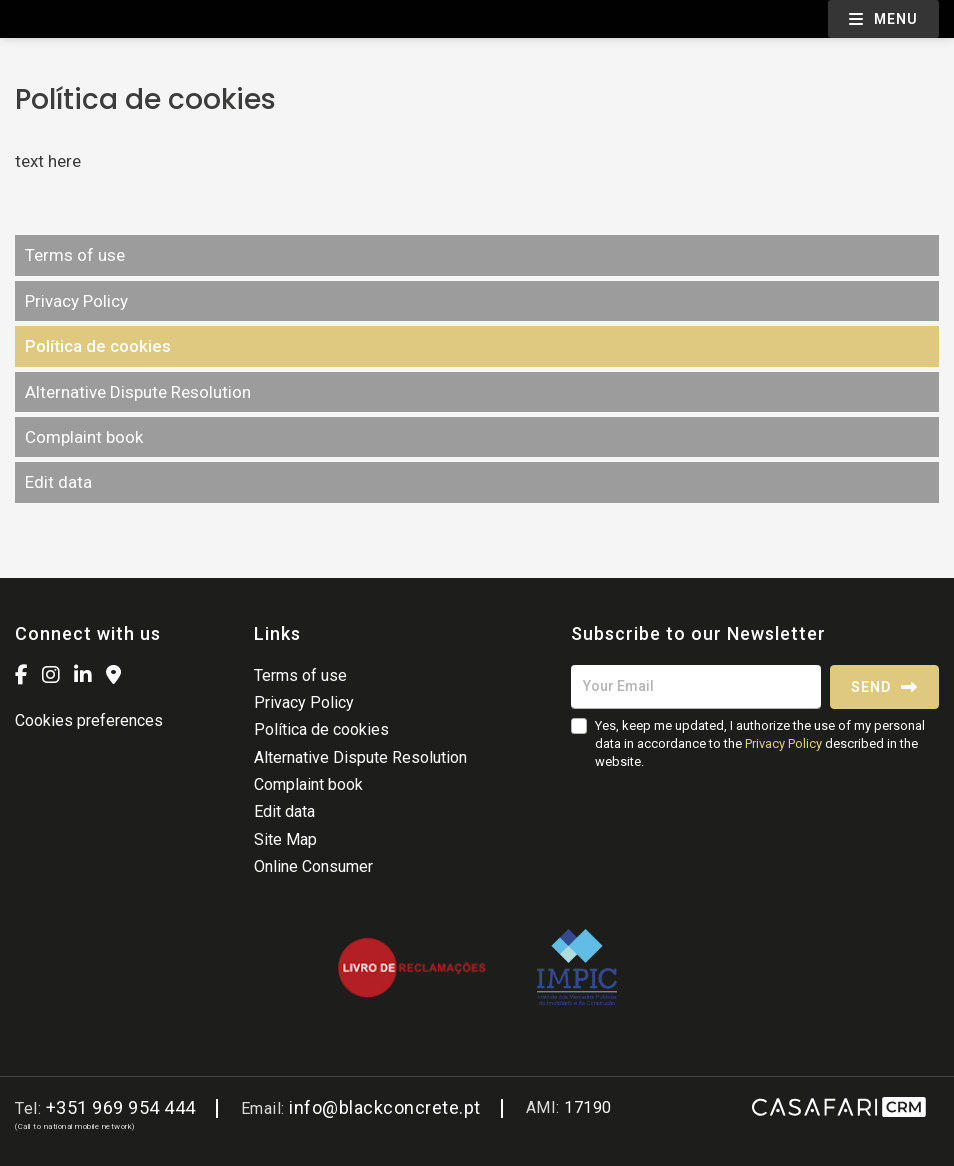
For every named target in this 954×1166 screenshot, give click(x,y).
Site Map (285, 839)
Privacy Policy (76, 301)
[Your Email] (696, 687)
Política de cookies (98, 346)
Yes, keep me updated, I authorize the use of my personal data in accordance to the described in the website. (760, 743)
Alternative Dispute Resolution (138, 392)
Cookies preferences (89, 720)
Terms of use (75, 255)
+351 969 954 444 (121, 1107)
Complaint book (84, 437)
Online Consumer (313, 866)
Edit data (58, 482)
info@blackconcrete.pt (385, 1107)
